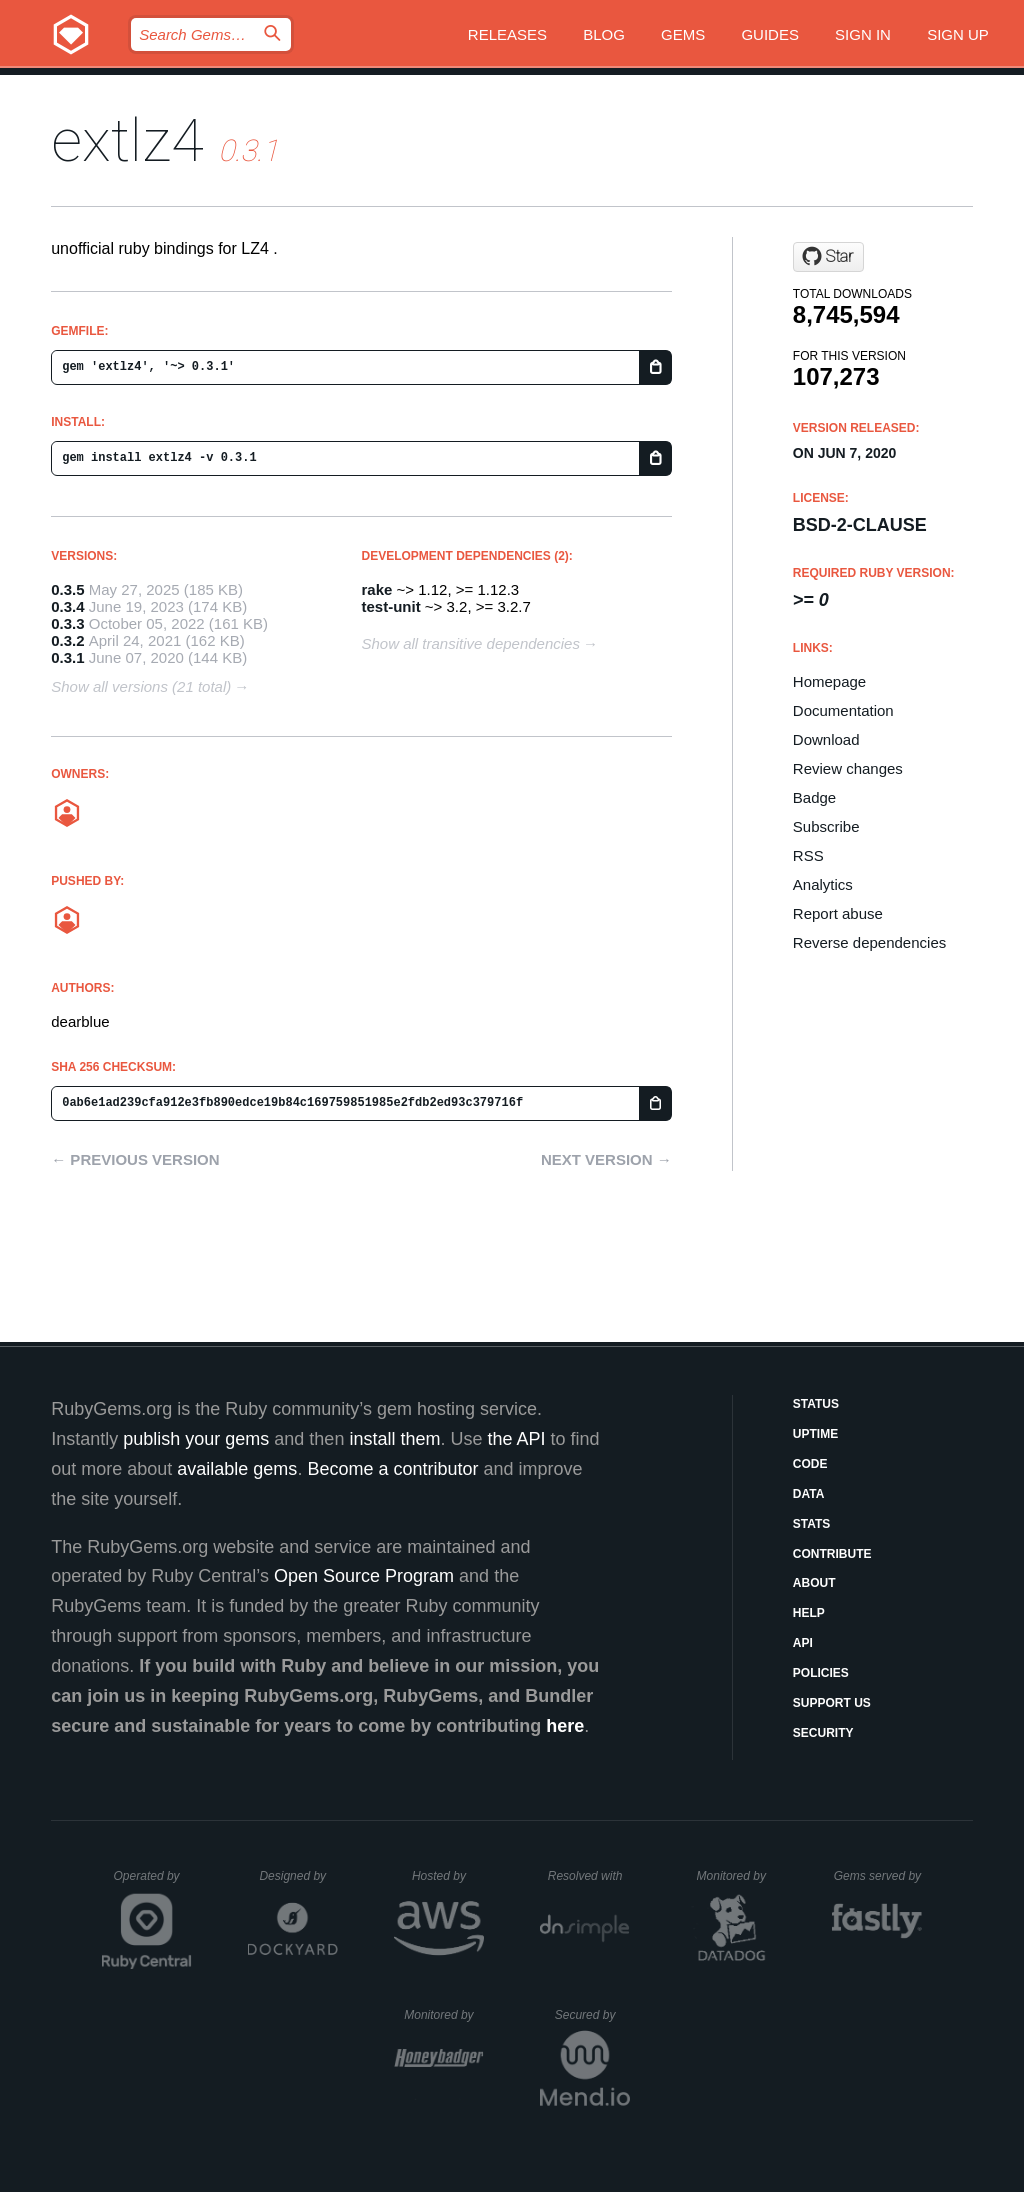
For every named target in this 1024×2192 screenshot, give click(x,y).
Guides (770, 34)
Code (810, 1464)
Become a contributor (392, 1469)
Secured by (592, 2015)
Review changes (848, 768)
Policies (821, 1673)
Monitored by (737, 1876)
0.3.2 (67, 640)
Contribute (832, 1554)
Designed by (298, 1876)
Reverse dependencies (869, 942)
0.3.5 (67, 589)
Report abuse (838, 913)
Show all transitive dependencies (471, 643)
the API (516, 1439)
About (814, 1583)
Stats (812, 1524)
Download (826, 739)
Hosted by (448, 1876)
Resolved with (589, 1876)
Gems (683, 34)
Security (823, 1733)
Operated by (153, 1883)
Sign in (863, 34)
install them (394, 1439)
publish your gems (196, 1439)
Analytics (823, 884)
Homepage (829, 681)
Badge (814, 797)
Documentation (843, 710)
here (565, 1726)
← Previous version (135, 1159)
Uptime (815, 1434)
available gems (237, 1469)
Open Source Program (364, 1576)
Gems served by (878, 1876)
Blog (604, 34)
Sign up (958, 34)
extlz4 (127, 140)
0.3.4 (67, 606)
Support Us (832, 1703)
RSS (808, 855)
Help (809, 1613)
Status (816, 1404)
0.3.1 (67, 657)
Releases (507, 34)
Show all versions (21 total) (141, 686)
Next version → (606, 1159)
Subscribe (826, 826)
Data (809, 1494)
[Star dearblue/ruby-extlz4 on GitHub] (828, 257)
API (803, 1643)
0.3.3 (67, 623)
